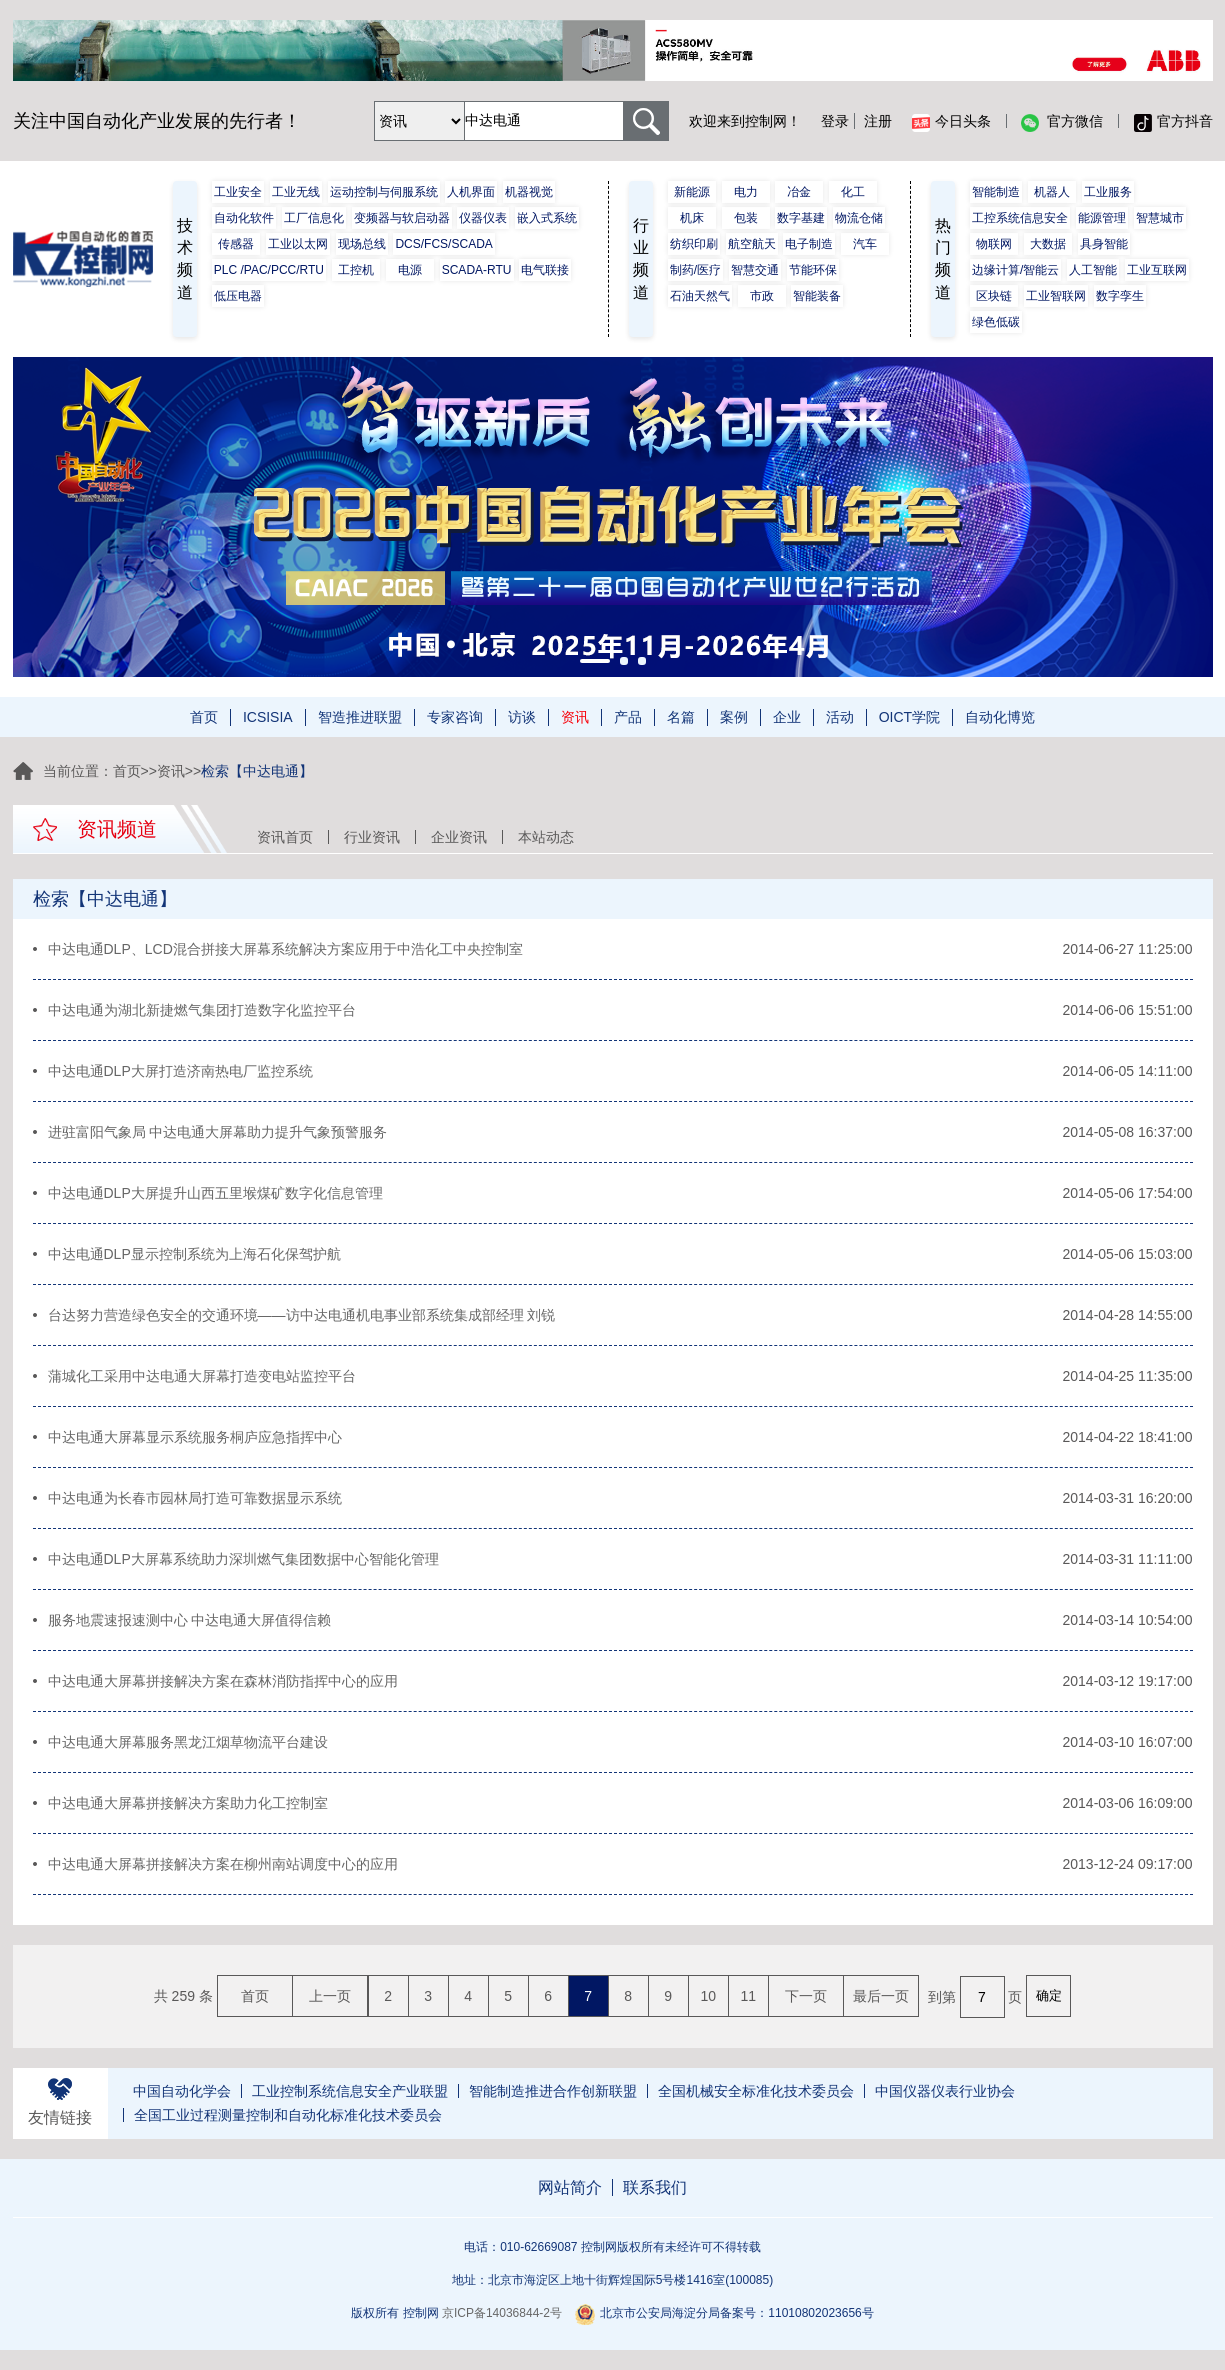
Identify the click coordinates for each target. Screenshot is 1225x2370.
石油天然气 (700, 296)
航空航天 (752, 244)
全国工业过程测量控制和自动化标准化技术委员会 (288, 2115)
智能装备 (817, 296)
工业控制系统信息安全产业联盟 (350, 2091)
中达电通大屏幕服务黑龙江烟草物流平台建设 (188, 1742)
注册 (878, 121)
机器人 (1052, 192)
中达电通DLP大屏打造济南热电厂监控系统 (180, 1071)
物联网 (994, 244)
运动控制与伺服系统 (384, 192)
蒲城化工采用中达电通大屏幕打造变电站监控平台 (202, 1376)
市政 (762, 296)
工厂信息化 (314, 218)
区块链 (994, 296)
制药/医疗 (695, 270)
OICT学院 (909, 717)
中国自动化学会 (182, 2091)
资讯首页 (285, 837)
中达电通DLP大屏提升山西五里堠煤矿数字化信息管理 (215, 1193)
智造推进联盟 (360, 717)
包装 (746, 218)
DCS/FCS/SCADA (443, 244)
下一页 (806, 1996)
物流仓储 (859, 218)
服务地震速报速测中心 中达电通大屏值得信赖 (190, 1620)
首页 (204, 717)
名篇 (681, 717)
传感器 (236, 244)
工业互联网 (1157, 270)
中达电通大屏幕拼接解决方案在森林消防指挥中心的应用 (223, 1681)
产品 (628, 717)
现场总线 (362, 244)
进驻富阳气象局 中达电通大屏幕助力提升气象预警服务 (218, 1132)
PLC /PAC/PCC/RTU (269, 270)
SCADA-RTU (477, 270)
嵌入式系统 (547, 218)
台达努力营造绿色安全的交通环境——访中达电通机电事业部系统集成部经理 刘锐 (302, 1315)
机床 (692, 218)
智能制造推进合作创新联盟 (553, 2091)
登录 (835, 121)
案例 (734, 717)
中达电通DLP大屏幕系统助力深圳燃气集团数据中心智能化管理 (243, 1559)
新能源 (692, 192)
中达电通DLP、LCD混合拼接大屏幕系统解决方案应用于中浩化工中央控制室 (285, 949)
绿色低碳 (996, 322)
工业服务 (1108, 192)
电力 (746, 192)
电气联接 (545, 270)
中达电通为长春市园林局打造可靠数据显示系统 (195, 1498)
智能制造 (996, 192)
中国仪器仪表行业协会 (945, 2091)
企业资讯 (459, 837)
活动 (840, 717)
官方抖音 (1173, 122)
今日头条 (951, 122)
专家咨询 (455, 717)
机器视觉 (529, 192)
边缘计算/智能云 (1015, 270)
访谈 (522, 717)
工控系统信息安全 (1020, 218)
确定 (1049, 1995)
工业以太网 (298, 244)
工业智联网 (1056, 296)
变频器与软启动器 (402, 218)
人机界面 (471, 192)
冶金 (799, 192)
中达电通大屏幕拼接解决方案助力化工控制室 (188, 1803)
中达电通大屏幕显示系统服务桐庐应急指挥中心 (195, 1437)
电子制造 (809, 244)
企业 (787, 717)
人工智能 (1093, 270)
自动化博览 (1000, 717)
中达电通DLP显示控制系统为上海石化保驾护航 (194, 1254)
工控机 (356, 270)
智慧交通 (755, 270)
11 (748, 1996)
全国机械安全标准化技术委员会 (756, 2091)
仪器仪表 (483, 218)
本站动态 (546, 837)
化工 (853, 192)
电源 (410, 270)
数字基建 (801, 218)
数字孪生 (1120, 296)
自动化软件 (244, 218)
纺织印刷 (694, 244)
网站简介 (570, 2187)
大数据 (1048, 244)
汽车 (865, 244)
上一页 (330, 1996)
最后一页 (881, 1996)
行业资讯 (372, 837)
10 (708, 1996)
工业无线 (296, 192)
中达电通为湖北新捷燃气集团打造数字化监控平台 (202, 1010)
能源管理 (1102, 218)
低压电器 (238, 296)
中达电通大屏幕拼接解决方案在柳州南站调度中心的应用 (223, 1864)
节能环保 (813, 270)
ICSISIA (268, 717)
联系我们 (655, 2187)
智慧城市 (1160, 218)
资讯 (575, 717)
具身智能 (1104, 244)
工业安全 (238, 192)
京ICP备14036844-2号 (502, 2313)
